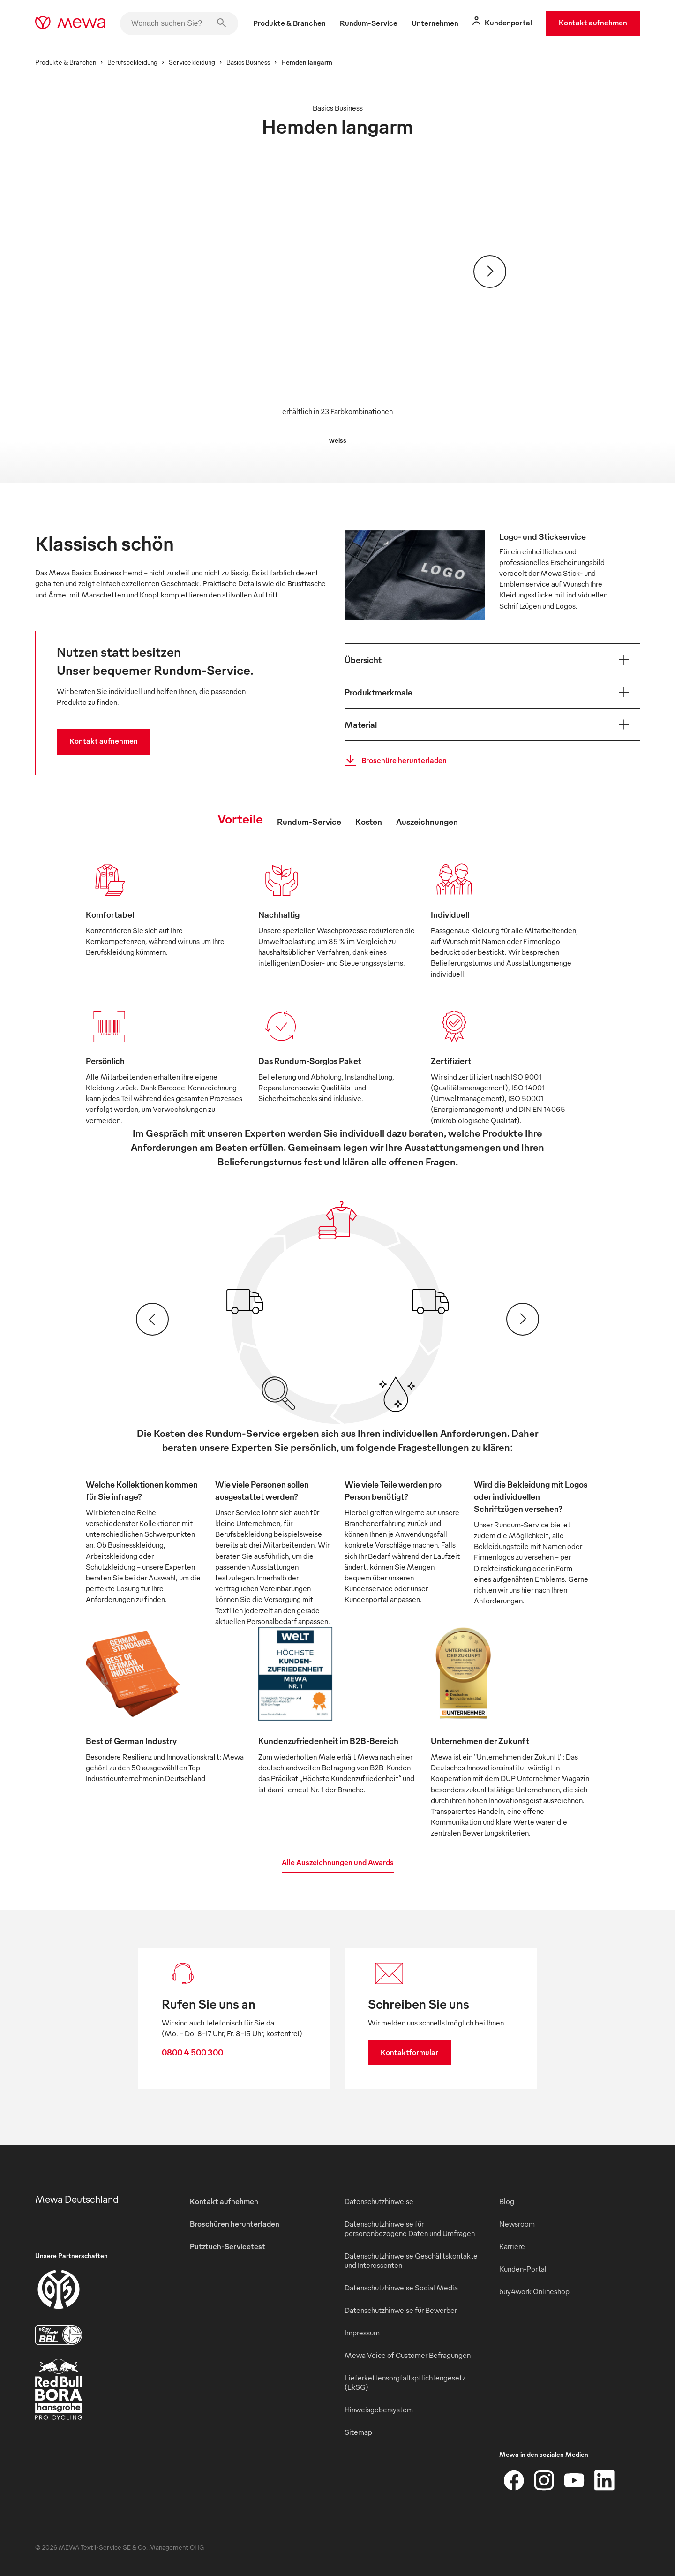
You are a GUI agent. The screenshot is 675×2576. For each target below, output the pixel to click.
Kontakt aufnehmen (593, 22)
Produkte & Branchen (65, 62)
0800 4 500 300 (192, 2052)
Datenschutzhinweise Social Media (401, 2287)
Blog (506, 2201)
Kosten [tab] (368, 821)
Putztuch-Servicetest (227, 2246)
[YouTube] (574, 2480)
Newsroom (517, 2224)
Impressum (362, 2332)
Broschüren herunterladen (234, 2224)
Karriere (512, 2246)
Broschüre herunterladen (393, 760)
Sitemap (358, 2432)
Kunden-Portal (523, 2269)
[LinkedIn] (604, 2480)
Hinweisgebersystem (379, 2409)
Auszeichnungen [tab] (427, 821)
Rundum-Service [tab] (309, 821)
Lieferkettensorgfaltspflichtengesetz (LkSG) (405, 2382)
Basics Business (248, 62)
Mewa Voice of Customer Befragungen (408, 2355)
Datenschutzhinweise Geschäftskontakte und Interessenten (411, 2260)
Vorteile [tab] (240, 818)
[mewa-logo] (70, 23)
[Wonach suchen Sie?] (179, 23)
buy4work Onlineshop (534, 2291)
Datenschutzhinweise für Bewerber (401, 2310)
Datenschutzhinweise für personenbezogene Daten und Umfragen (410, 2228)
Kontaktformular (409, 2052)
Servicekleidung (192, 62)
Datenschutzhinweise (379, 2201)
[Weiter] (489, 271)
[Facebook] (514, 2480)
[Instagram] (544, 2480)
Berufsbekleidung (132, 62)
